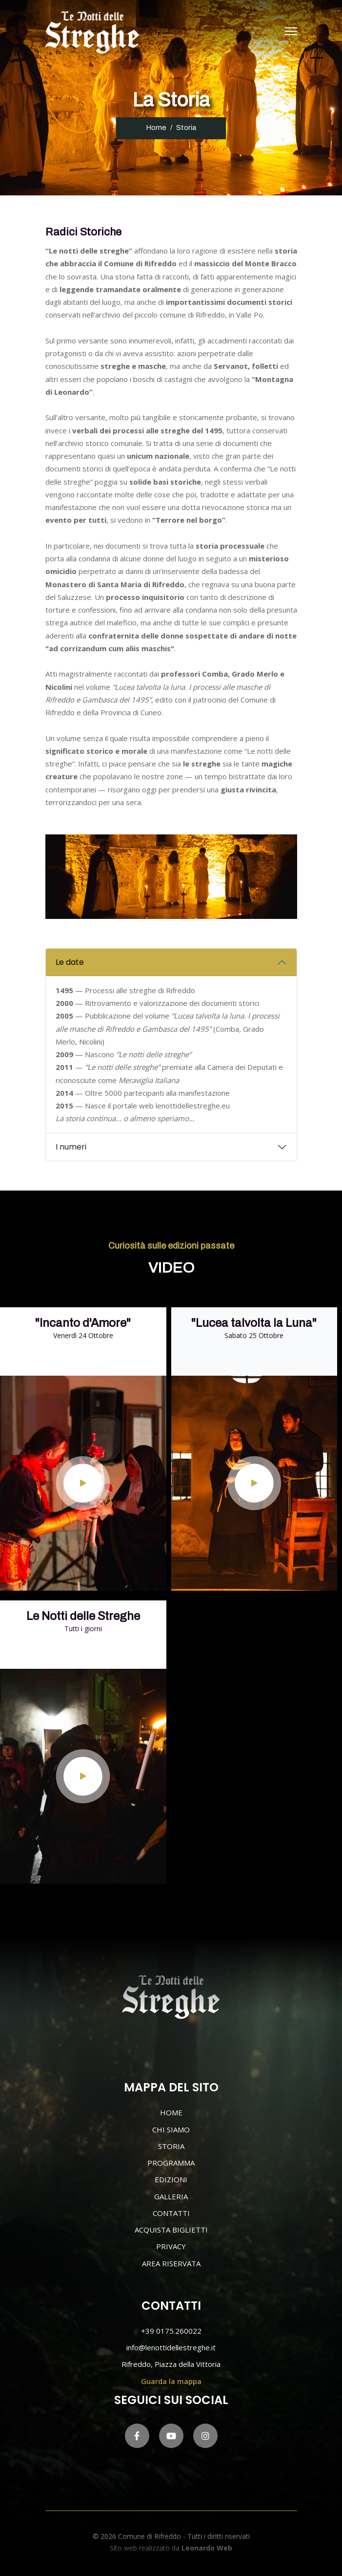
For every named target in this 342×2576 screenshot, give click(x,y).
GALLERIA (171, 2196)
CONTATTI (171, 2213)
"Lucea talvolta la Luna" (254, 1323)
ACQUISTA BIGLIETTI (171, 2230)
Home (156, 127)
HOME (171, 2112)
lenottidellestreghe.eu (193, 1105)
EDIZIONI (171, 2179)
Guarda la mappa (171, 2381)
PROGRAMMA (171, 2163)
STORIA (171, 2146)
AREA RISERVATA (171, 2263)
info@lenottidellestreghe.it (171, 2347)
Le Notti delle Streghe (83, 1616)
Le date (70, 962)
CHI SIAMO (171, 2129)
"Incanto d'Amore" (83, 1323)
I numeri (71, 1146)
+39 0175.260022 (171, 2331)
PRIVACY (171, 2246)
